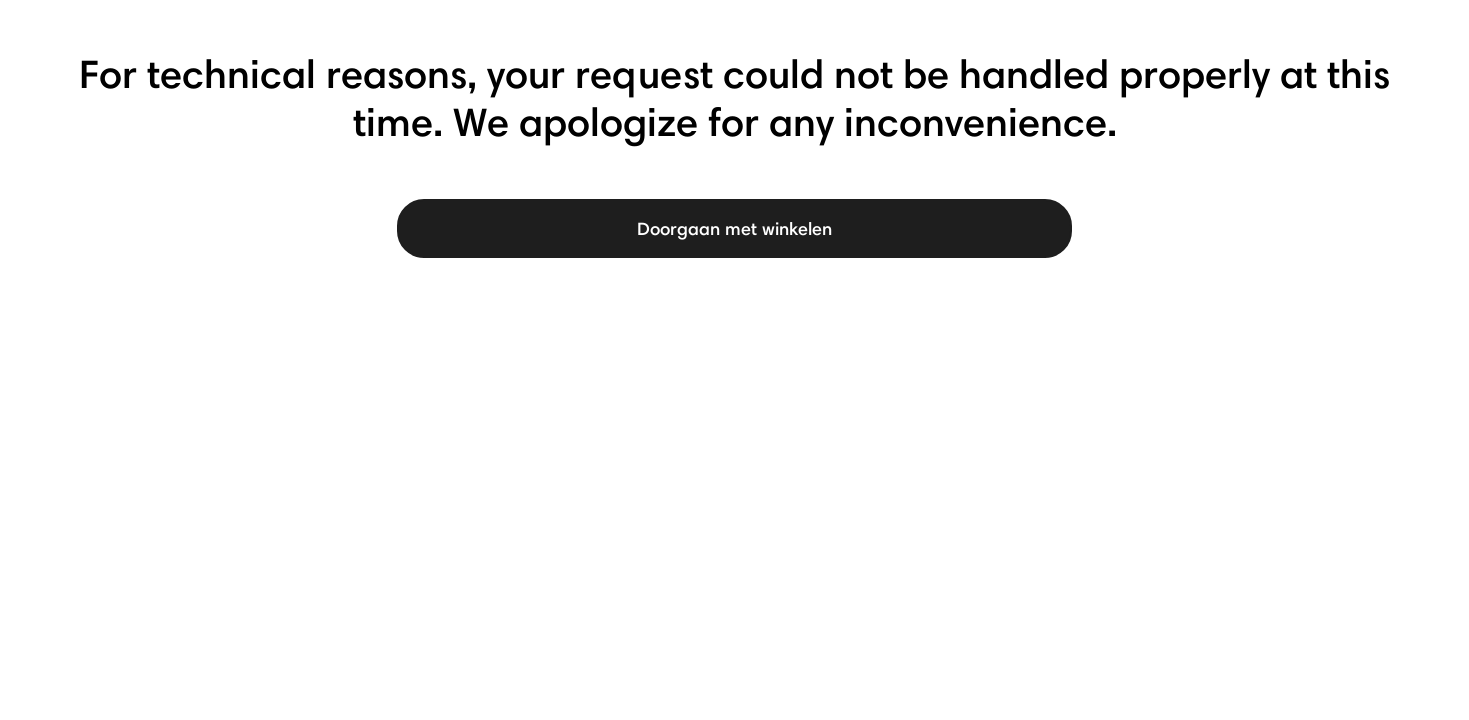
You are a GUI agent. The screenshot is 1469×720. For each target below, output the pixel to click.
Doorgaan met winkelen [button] (734, 228)
